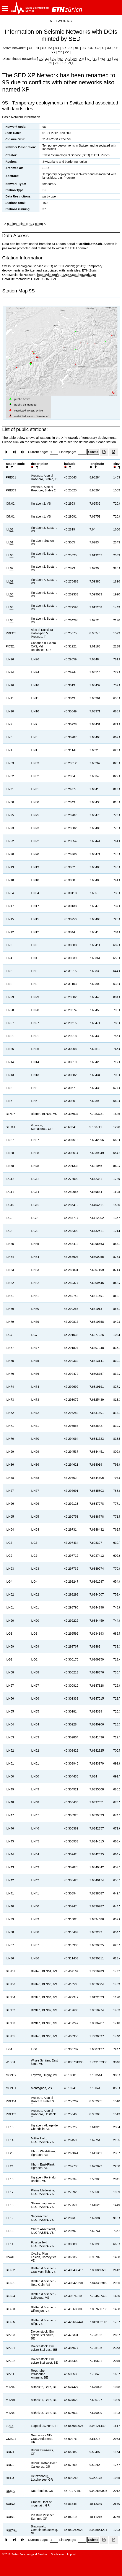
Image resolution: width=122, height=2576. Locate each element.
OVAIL (10, 2257)
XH (73, 58)
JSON (45, 279)
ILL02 (9, 568)
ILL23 (9, 2153)
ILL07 (9, 581)
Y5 (109, 58)
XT (89, 58)
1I (37, 48)
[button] (5, 9)
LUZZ (9, 2426)
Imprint (71, 2554)
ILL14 (9, 2140)
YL (95, 58)
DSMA (10, 2490)
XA (67, 58)
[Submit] (93, 452)
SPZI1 (10, 2374)
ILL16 (9, 2179)
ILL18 (9, 2205)
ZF (56, 63)
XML (53, 279)
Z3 (116, 58)
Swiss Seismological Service (29, 2554)
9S (84, 48)
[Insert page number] (54, 452)
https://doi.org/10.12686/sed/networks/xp (66, 274)
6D (61, 58)
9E (77, 48)
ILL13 (9, 2231)
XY (116, 48)
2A (41, 58)
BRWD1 (11, 2530)
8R (64, 48)
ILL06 (9, 594)
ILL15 (9, 2127)
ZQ (70, 63)
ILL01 (9, 542)
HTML (35, 279)
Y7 (53, 52)
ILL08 (9, 607)
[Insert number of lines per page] (82, 452)
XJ (109, 48)
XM (81, 58)
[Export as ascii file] (113, 452)
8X (70, 48)
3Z (47, 58)
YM (102, 58)
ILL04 (9, 620)
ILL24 (9, 2166)
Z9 (50, 63)
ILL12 (9, 2218)
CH (31, 48)
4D (44, 48)
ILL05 (9, 555)
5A (50, 48)
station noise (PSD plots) (25, 224)
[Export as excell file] (104, 452)
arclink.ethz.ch (90, 244)
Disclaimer (57, 2554)
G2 (97, 48)
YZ (60, 52)
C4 (91, 48)
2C (54, 58)
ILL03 (9, 529)
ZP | (63, 63)
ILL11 (9, 2244)
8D (57, 48)
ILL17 (9, 2192)
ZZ (67, 52)
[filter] (11, 467)
